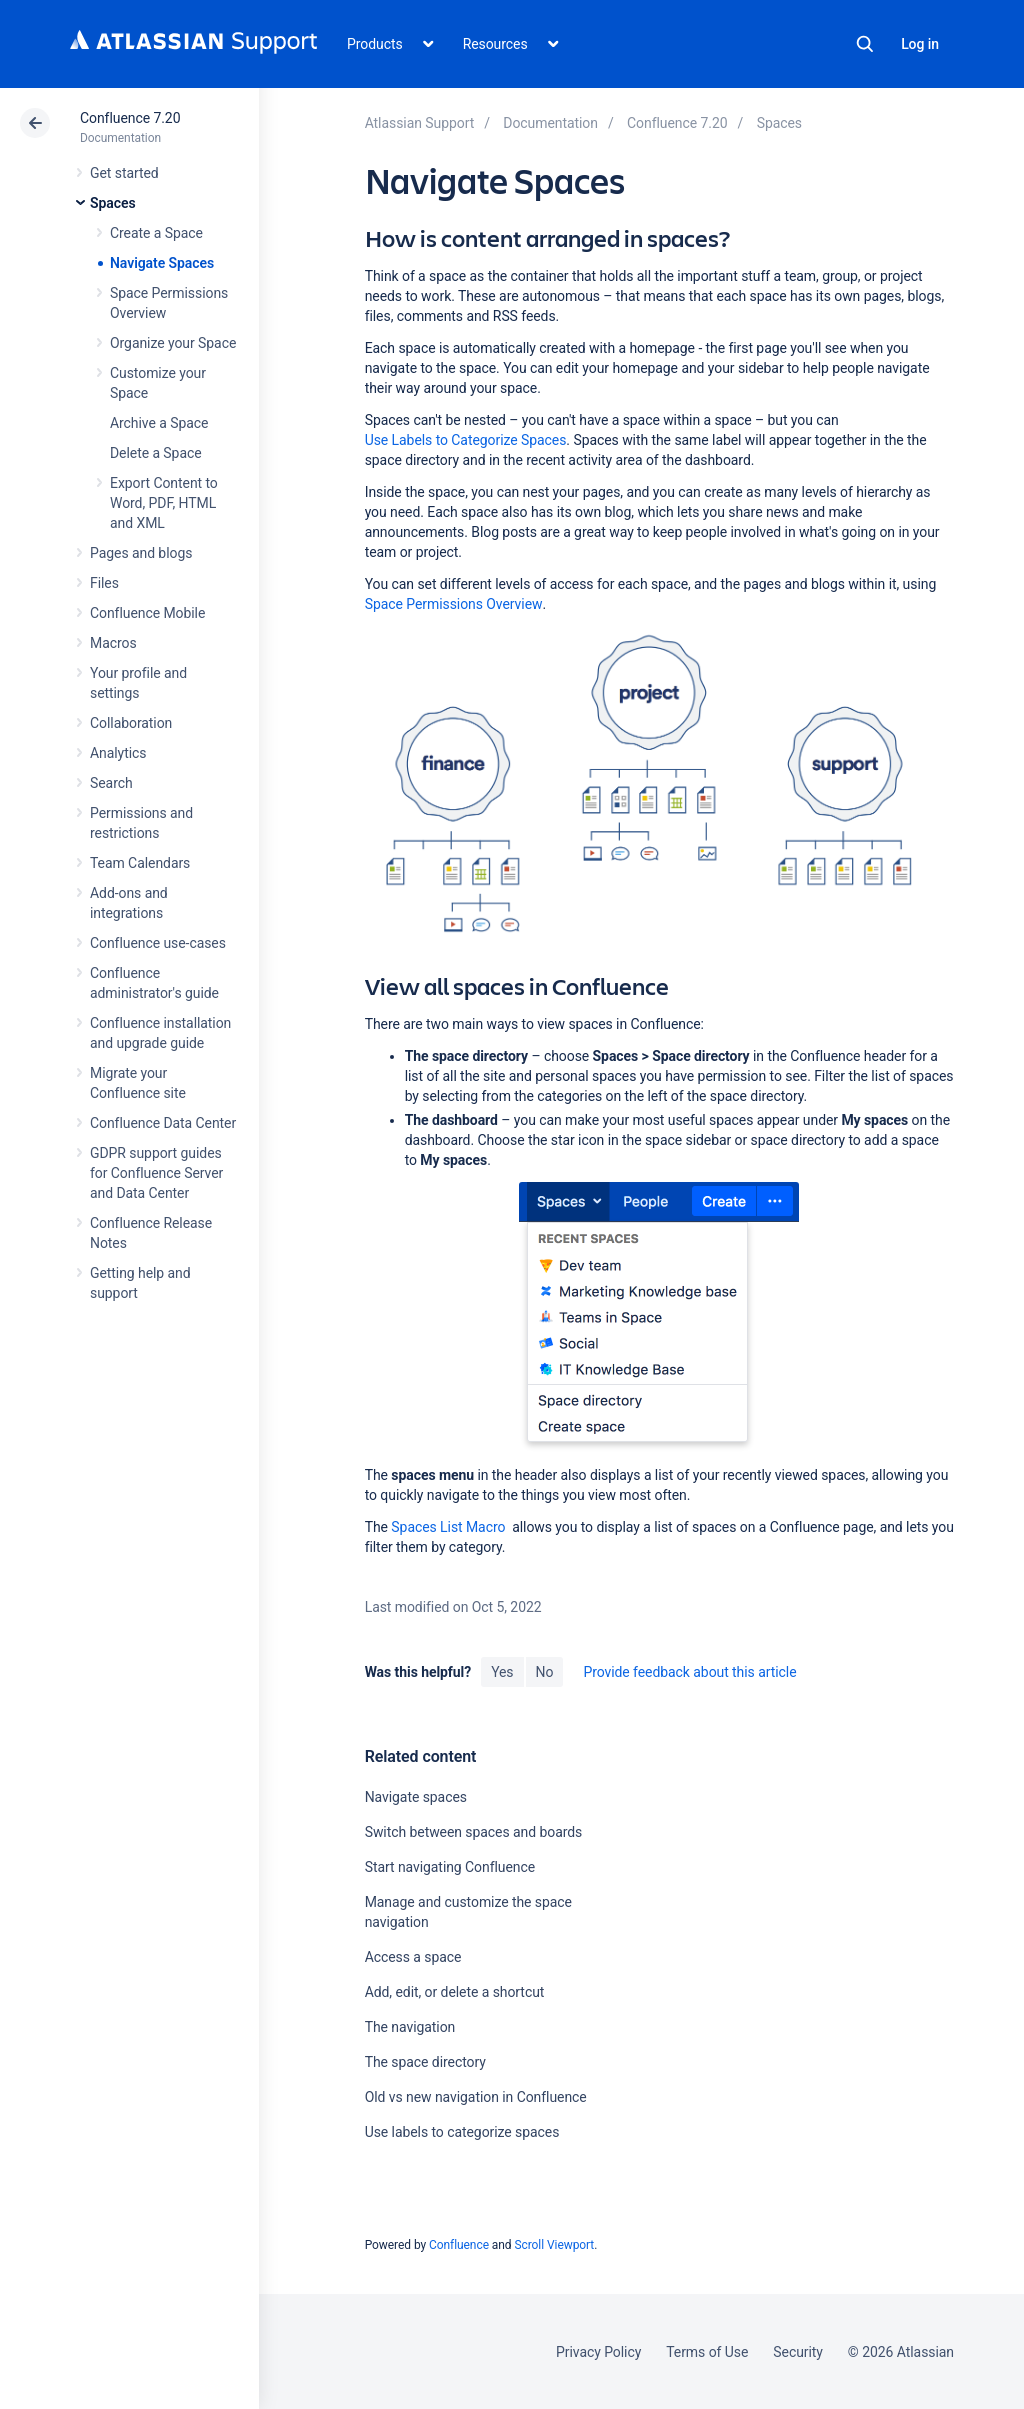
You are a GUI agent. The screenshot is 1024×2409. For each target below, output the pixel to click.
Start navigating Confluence (450, 1867)
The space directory (425, 2062)
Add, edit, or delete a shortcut (455, 1992)
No (545, 1672)
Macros (113, 643)
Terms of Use (707, 2352)
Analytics (118, 753)
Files (104, 583)
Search (865, 44)
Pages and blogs (141, 553)
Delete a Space (156, 453)
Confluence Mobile (147, 613)
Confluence (459, 2245)
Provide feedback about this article (689, 1672)
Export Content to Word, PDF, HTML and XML (164, 503)
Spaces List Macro (448, 1527)
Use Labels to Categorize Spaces (466, 440)
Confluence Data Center (163, 1123)
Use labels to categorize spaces (462, 2132)
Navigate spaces (416, 1797)
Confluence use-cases (158, 943)
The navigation (410, 2027)
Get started (124, 173)
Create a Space (156, 233)
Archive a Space (159, 423)
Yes (502, 1672)
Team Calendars (140, 863)
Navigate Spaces (162, 263)
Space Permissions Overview (454, 604)
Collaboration (131, 723)
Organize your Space (173, 343)
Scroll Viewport (554, 2245)
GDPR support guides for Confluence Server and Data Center (156, 1173)
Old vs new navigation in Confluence (476, 2097)
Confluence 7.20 (130, 118)
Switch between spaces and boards (474, 1832)
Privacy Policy (598, 2352)
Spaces (113, 203)
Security (798, 2352)
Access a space (413, 1957)
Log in (920, 44)
